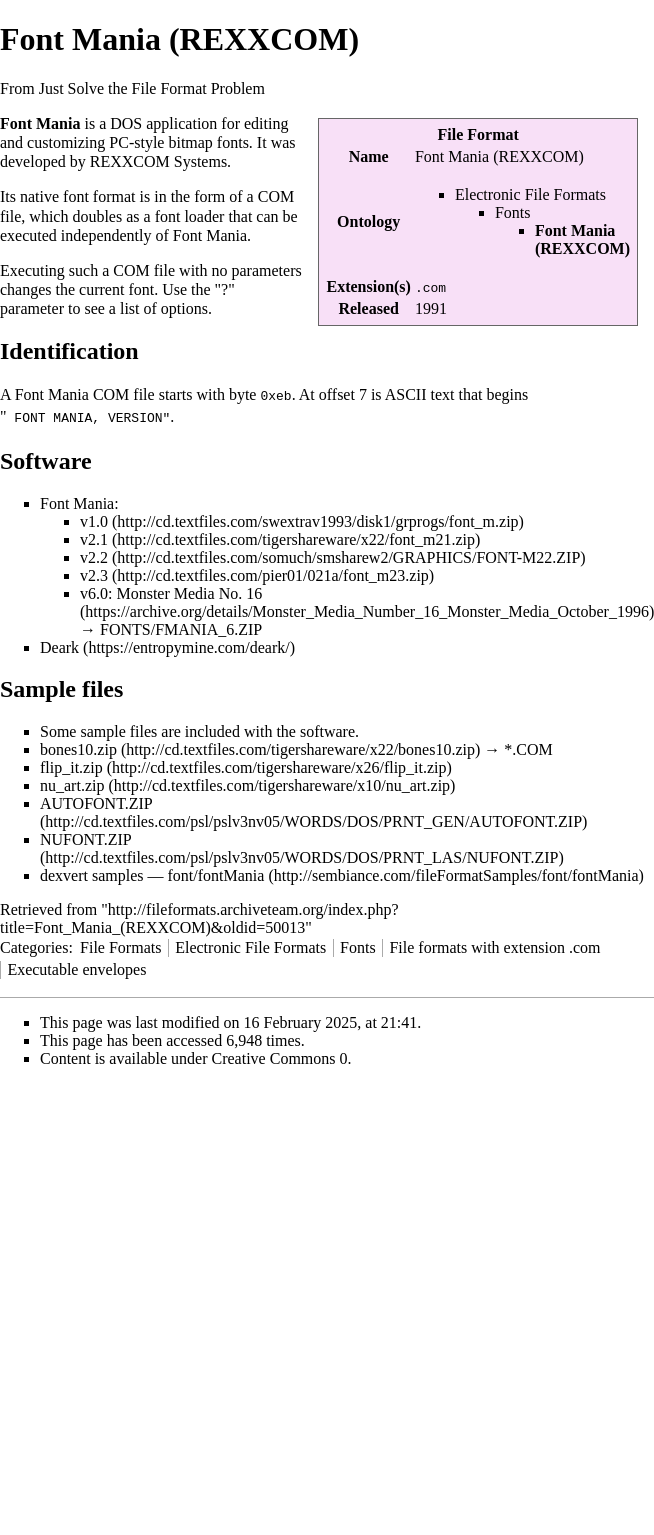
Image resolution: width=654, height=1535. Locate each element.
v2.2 (94, 555)
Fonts (513, 212)
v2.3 (94, 573)
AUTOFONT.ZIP (96, 801)
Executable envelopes (76, 967)
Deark (59, 645)
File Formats (120, 945)
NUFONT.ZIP (85, 837)
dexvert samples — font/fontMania (152, 873)
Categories (34, 945)
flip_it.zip (71, 765)
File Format (478, 134)
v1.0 (94, 519)
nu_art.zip (72, 783)
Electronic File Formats (530, 194)
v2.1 (94, 537)
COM (276, 196)
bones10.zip (78, 747)
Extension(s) (368, 286)
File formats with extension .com (494, 945)
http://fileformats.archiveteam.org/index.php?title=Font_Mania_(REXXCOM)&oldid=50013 (199, 916)
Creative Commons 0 (280, 1056)
